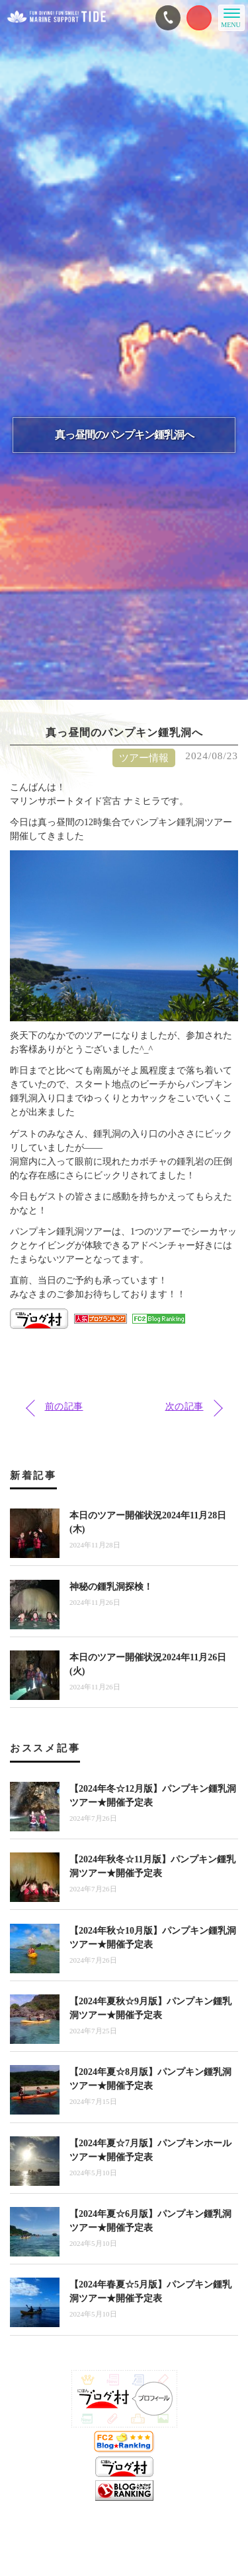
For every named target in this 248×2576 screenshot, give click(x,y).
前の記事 (64, 1406)
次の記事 (184, 1406)
